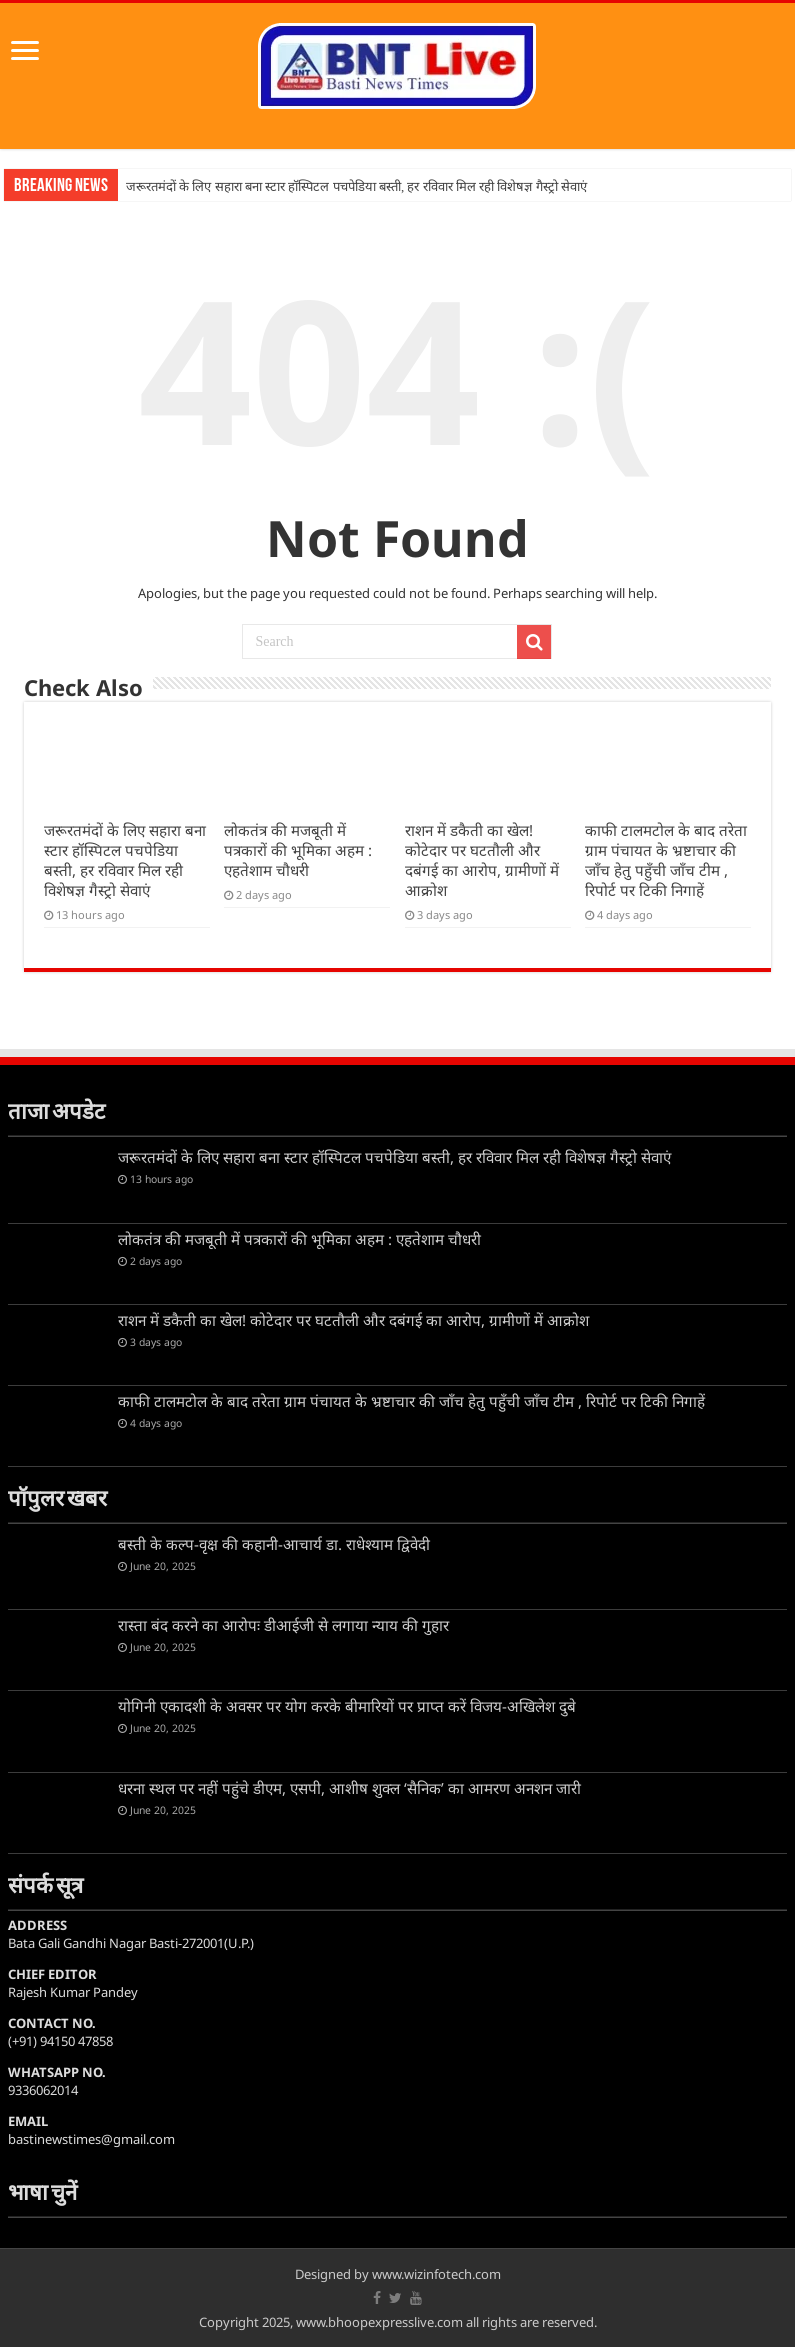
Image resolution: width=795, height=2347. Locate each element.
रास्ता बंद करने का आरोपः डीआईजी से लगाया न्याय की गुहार (283, 1625)
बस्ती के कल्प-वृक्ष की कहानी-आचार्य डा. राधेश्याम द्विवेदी (274, 1544)
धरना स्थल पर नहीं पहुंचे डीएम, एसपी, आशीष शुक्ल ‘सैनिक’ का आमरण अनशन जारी (349, 1788)
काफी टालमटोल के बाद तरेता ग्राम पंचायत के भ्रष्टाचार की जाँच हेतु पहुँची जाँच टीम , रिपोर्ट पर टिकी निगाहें (666, 860)
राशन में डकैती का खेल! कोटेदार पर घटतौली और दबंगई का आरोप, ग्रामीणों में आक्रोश (482, 860)
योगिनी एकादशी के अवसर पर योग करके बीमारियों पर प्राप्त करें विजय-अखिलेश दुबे (347, 1706)
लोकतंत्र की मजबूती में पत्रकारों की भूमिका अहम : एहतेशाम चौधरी (298, 850)
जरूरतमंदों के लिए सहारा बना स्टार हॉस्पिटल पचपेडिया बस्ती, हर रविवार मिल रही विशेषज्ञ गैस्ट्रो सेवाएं (356, 186)
